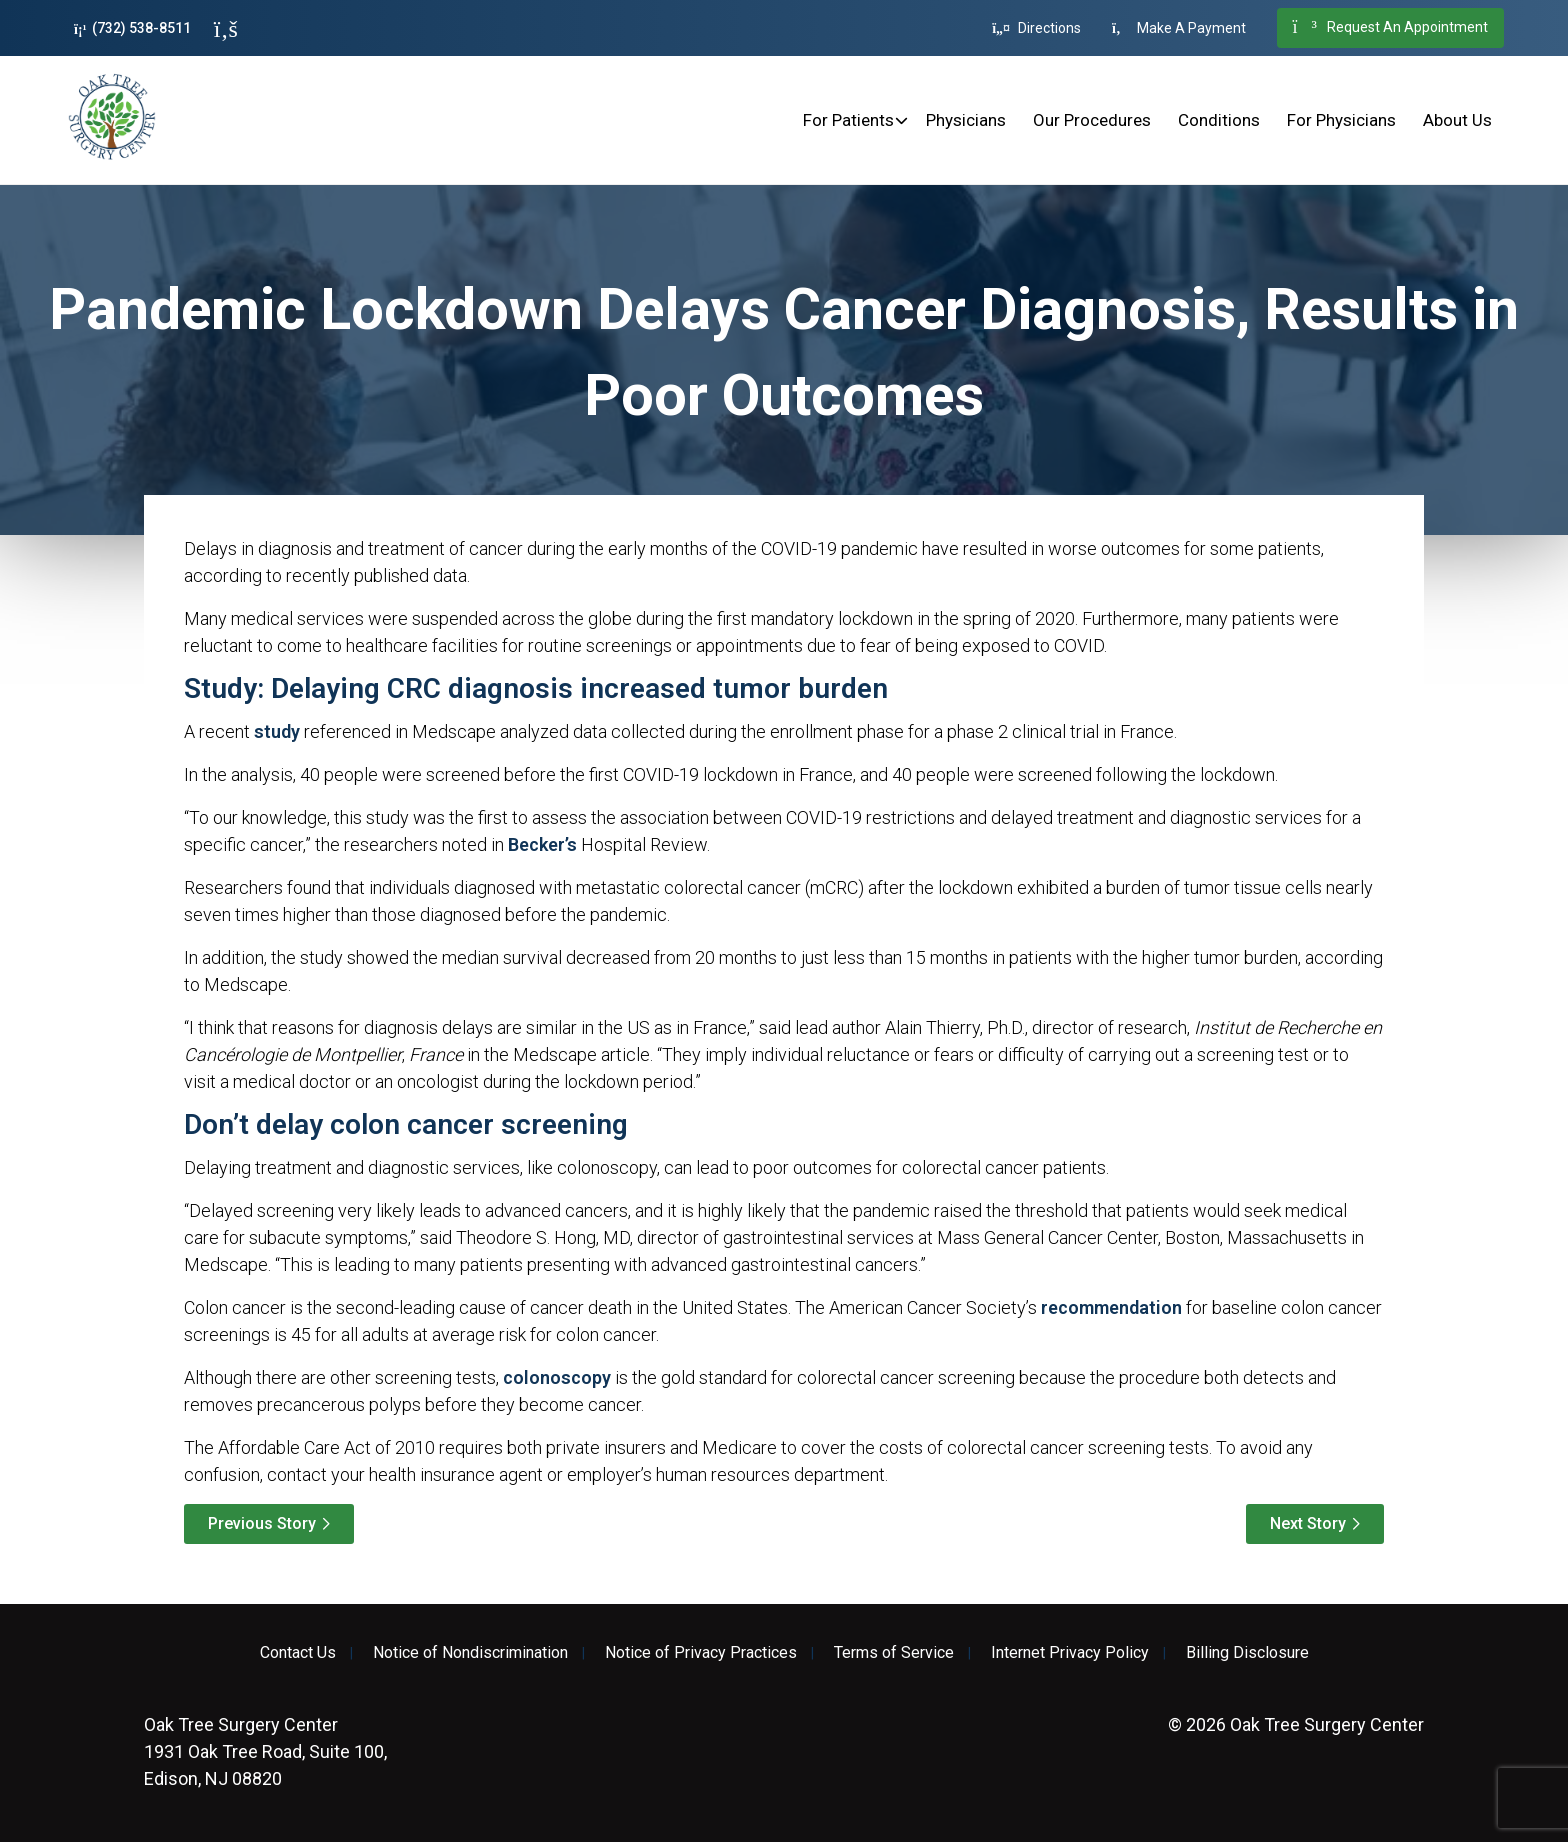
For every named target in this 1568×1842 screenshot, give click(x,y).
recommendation (1111, 1307)
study (277, 731)
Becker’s (542, 844)
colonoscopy (557, 1377)
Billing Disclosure (1247, 1653)
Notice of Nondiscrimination (470, 1653)
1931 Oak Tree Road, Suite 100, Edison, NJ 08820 (265, 1751)
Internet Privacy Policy (1070, 1653)
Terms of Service (894, 1653)
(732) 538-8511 (132, 28)
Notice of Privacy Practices (701, 1653)
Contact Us (298, 1653)
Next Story (1308, 1523)
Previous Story (262, 1523)
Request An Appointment (1390, 28)
